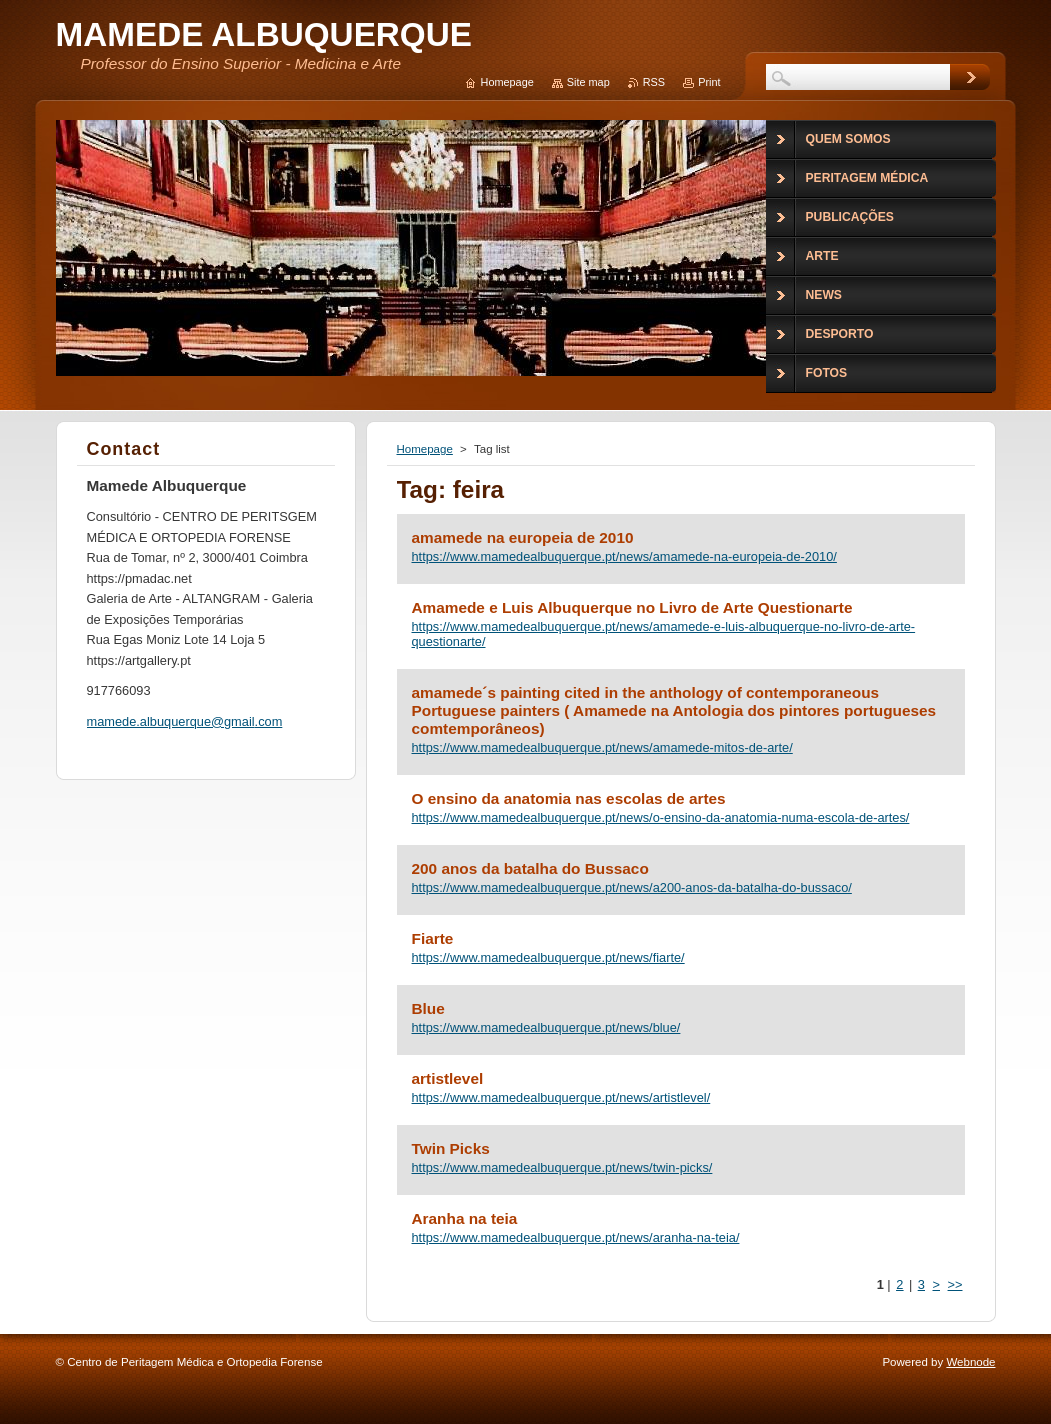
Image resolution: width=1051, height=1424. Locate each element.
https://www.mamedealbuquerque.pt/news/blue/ (546, 1027)
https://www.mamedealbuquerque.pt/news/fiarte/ (548, 957)
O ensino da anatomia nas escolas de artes (569, 798)
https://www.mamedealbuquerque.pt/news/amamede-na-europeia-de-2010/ (624, 556)
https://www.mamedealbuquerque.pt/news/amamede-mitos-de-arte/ (602, 747)
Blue (428, 1008)
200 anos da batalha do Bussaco (530, 868)
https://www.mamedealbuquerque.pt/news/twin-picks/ (562, 1167)
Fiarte (433, 938)
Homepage (425, 449)
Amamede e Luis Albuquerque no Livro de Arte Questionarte (632, 607)
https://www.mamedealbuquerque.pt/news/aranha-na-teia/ (576, 1237)
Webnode (970, 1362)
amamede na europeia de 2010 (523, 537)
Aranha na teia (465, 1218)
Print (709, 82)
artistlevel (448, 1078)
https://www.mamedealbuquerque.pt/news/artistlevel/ (561, 1097)
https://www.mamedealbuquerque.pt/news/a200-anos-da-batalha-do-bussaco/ (632, 887)
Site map (588, 82)
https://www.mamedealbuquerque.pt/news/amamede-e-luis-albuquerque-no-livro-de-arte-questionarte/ (664, 634)
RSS (654, 82)
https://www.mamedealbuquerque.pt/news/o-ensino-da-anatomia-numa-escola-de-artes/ (661, 817)
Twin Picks (451, 1148)
